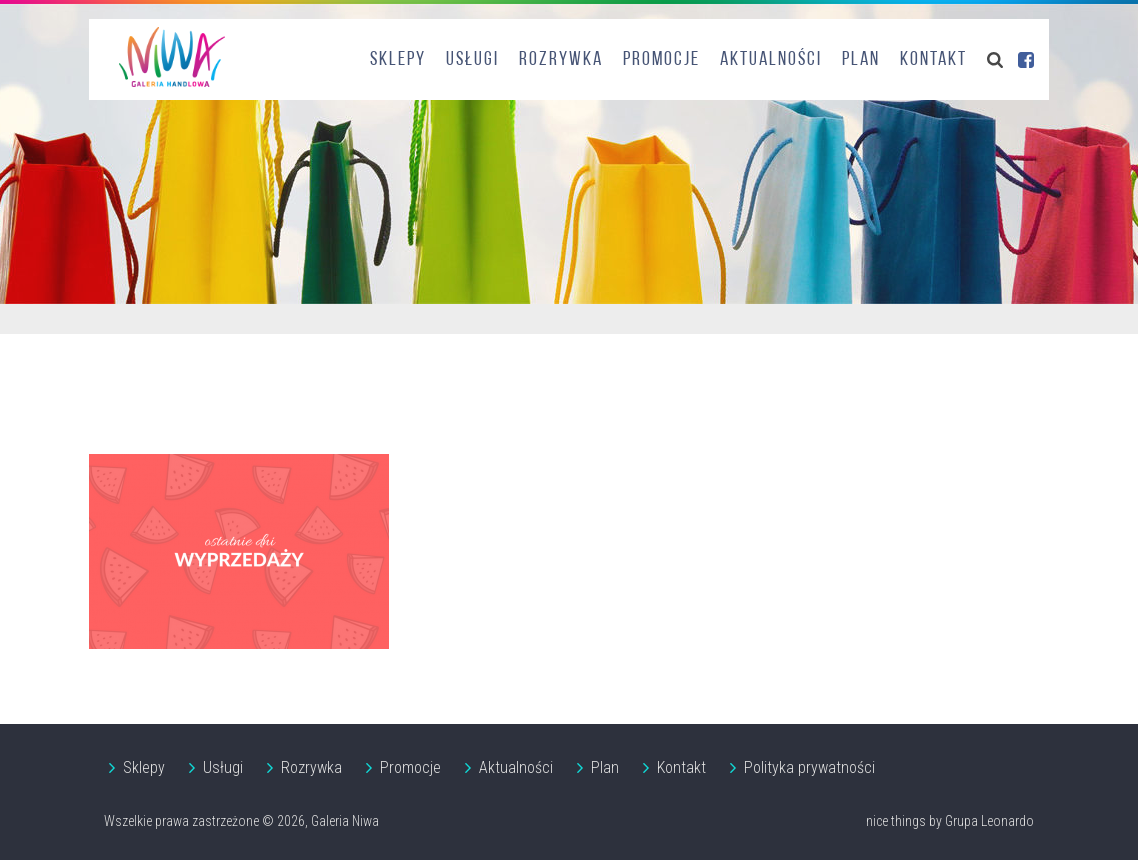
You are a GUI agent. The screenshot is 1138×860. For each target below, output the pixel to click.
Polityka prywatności (809, 767)
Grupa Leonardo (989, 821)
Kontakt (933, 60)
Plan (861, 60)
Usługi (472, 60)
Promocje (661, 60)
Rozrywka (561, 60)
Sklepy (398, 60)
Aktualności (771, 60)
